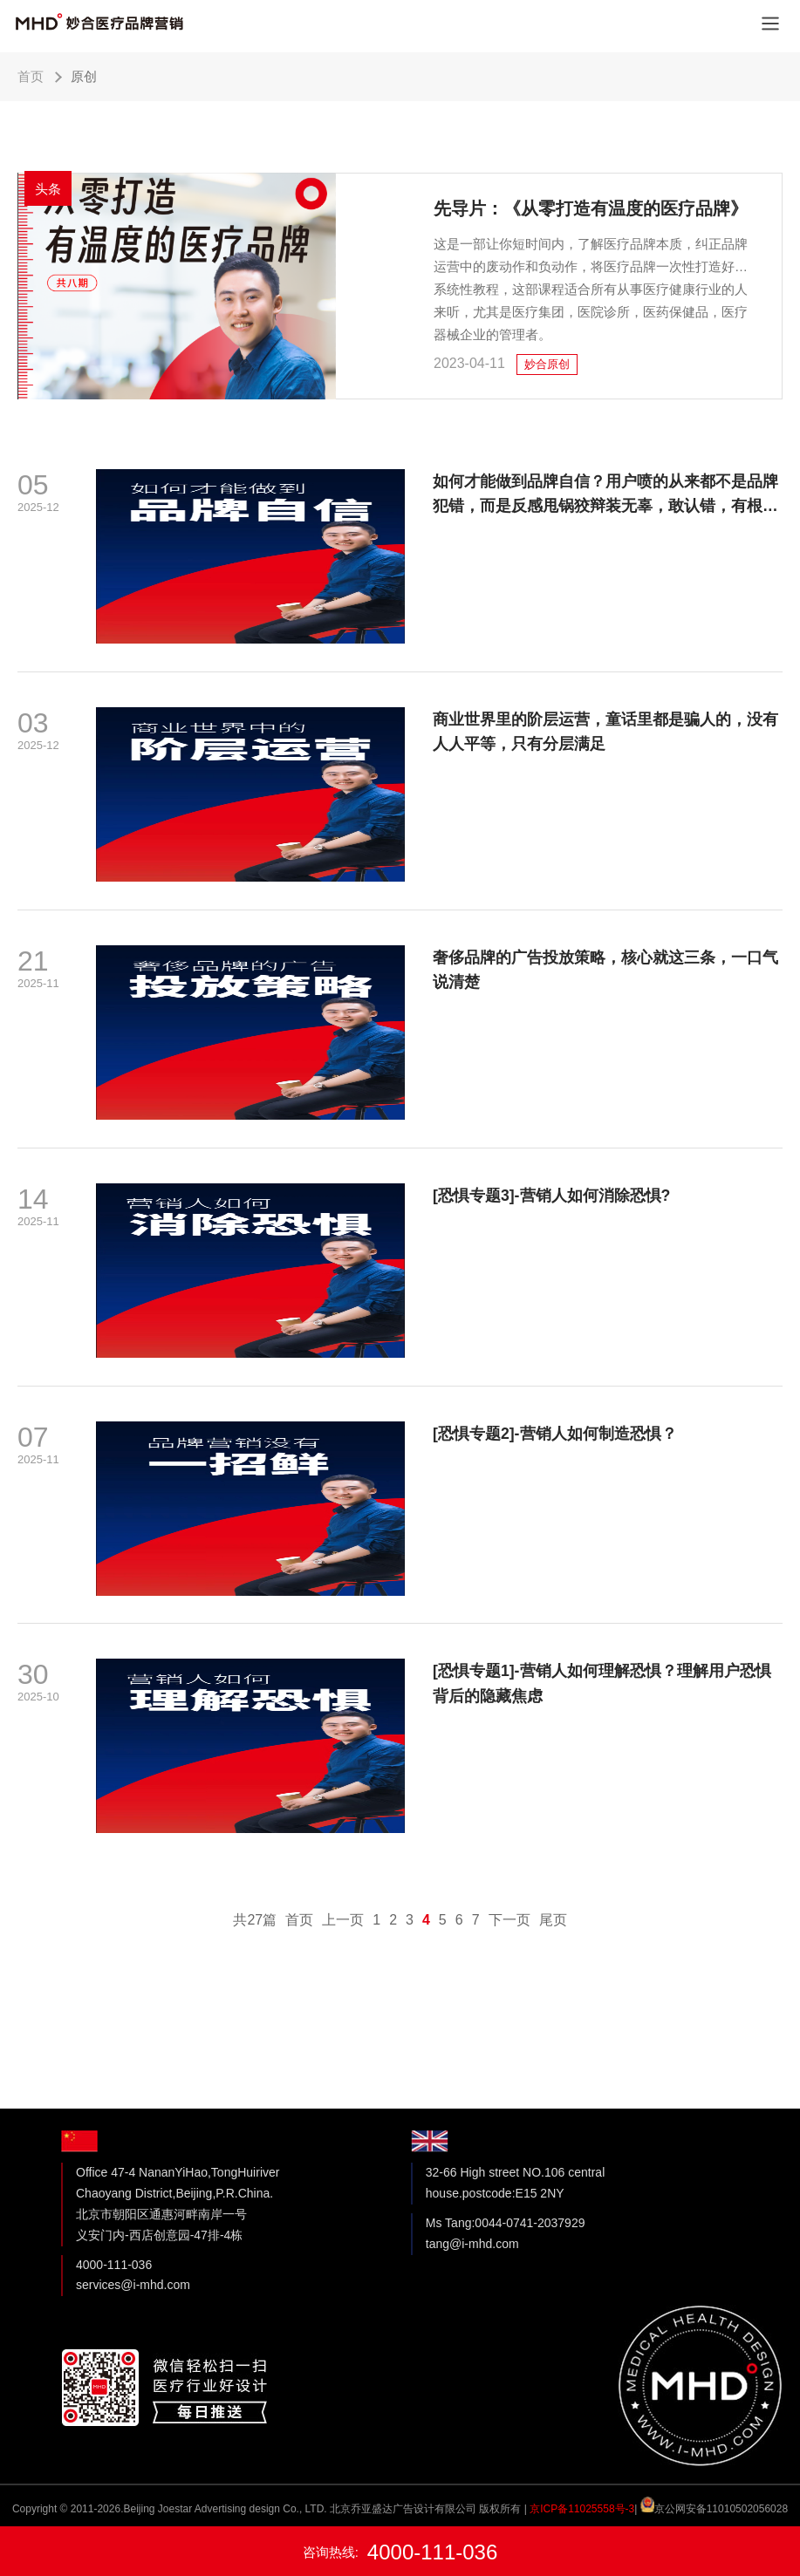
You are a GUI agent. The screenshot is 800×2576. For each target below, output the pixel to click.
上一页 (343, 1962)
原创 (84, 76)
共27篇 (255, 1962)
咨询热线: (400, 2552)
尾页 (553, 1962)
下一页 (509, 1962)
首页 (30, 76)
